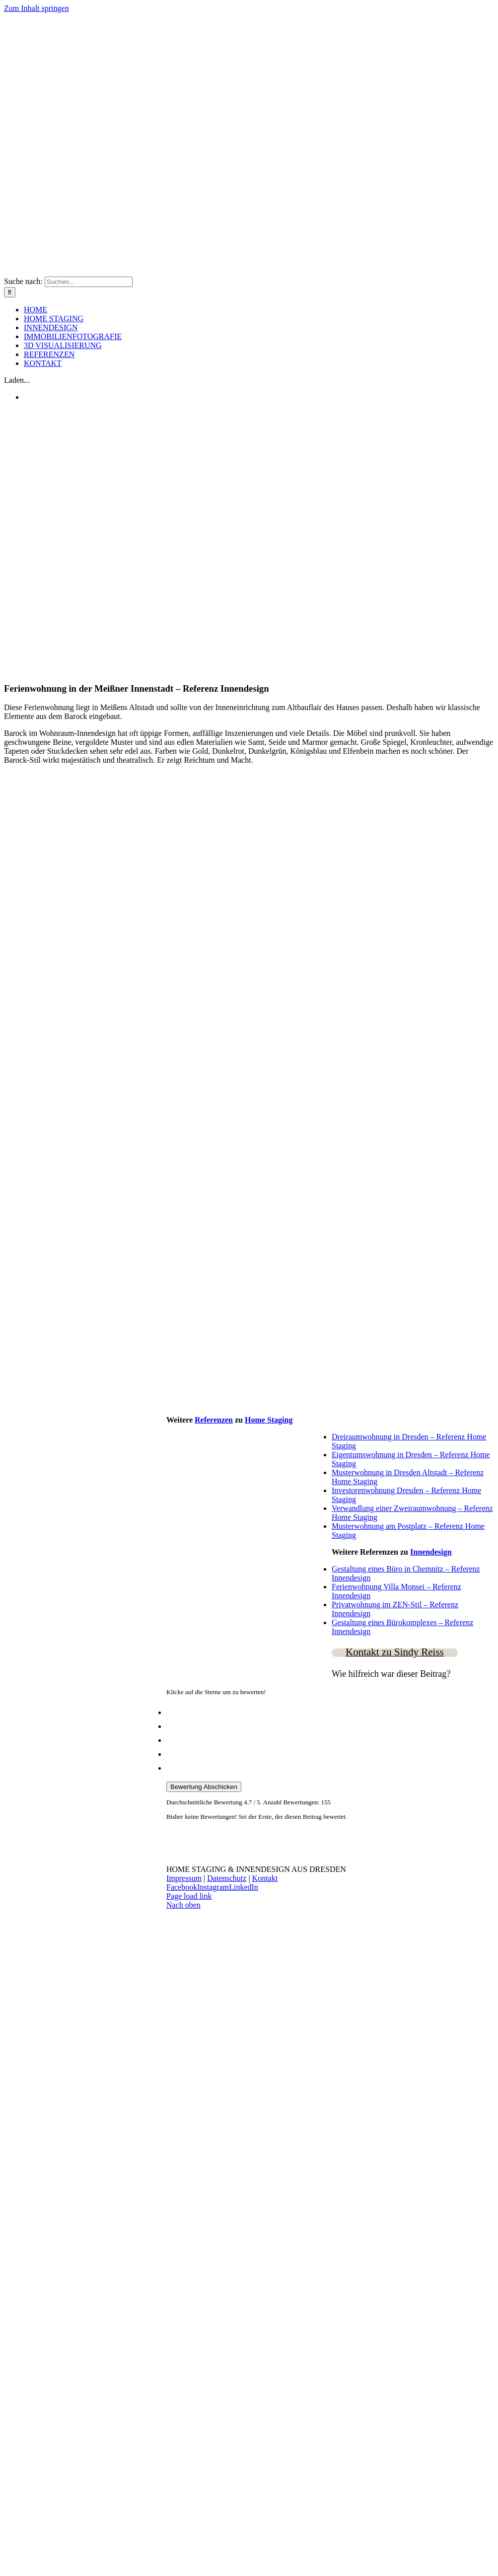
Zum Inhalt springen (36, 8)
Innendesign (431, 1552)
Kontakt (265, 1878)
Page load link (189, 1896)
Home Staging (268, 1420)
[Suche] (9, 292)
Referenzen (214, 1420)
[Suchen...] (89, 282)
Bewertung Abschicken (203, 1786)
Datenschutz (226, 1878)
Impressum (184, 1878)
